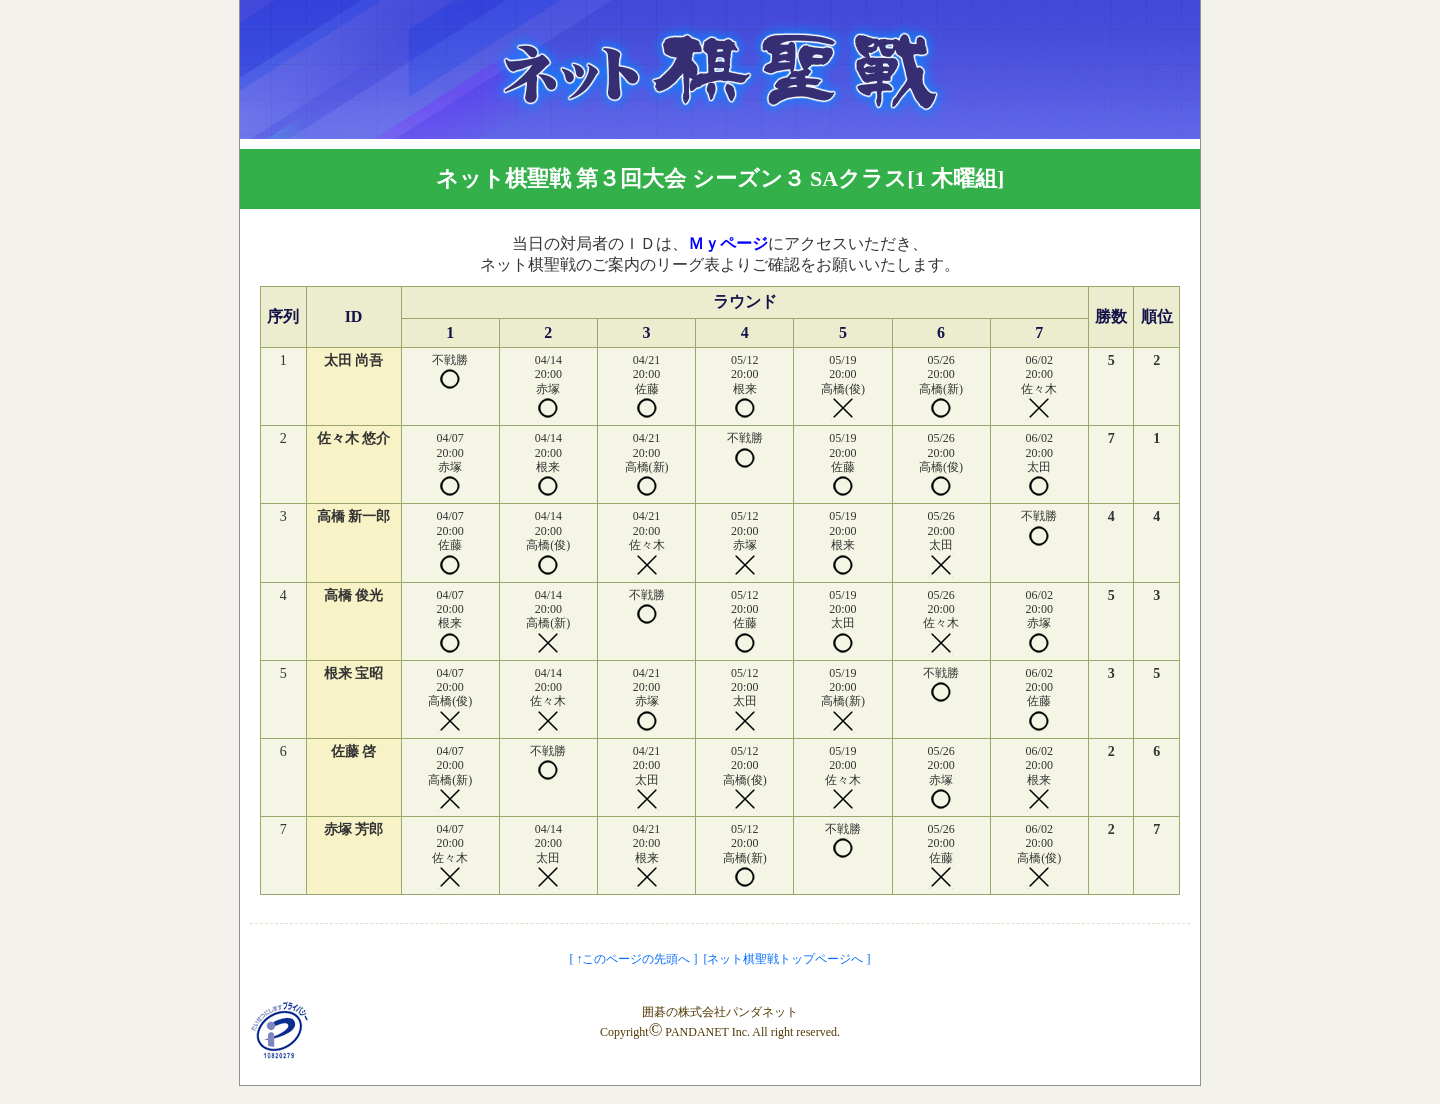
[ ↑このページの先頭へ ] (634, 959)
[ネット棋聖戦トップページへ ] (787, 959)
